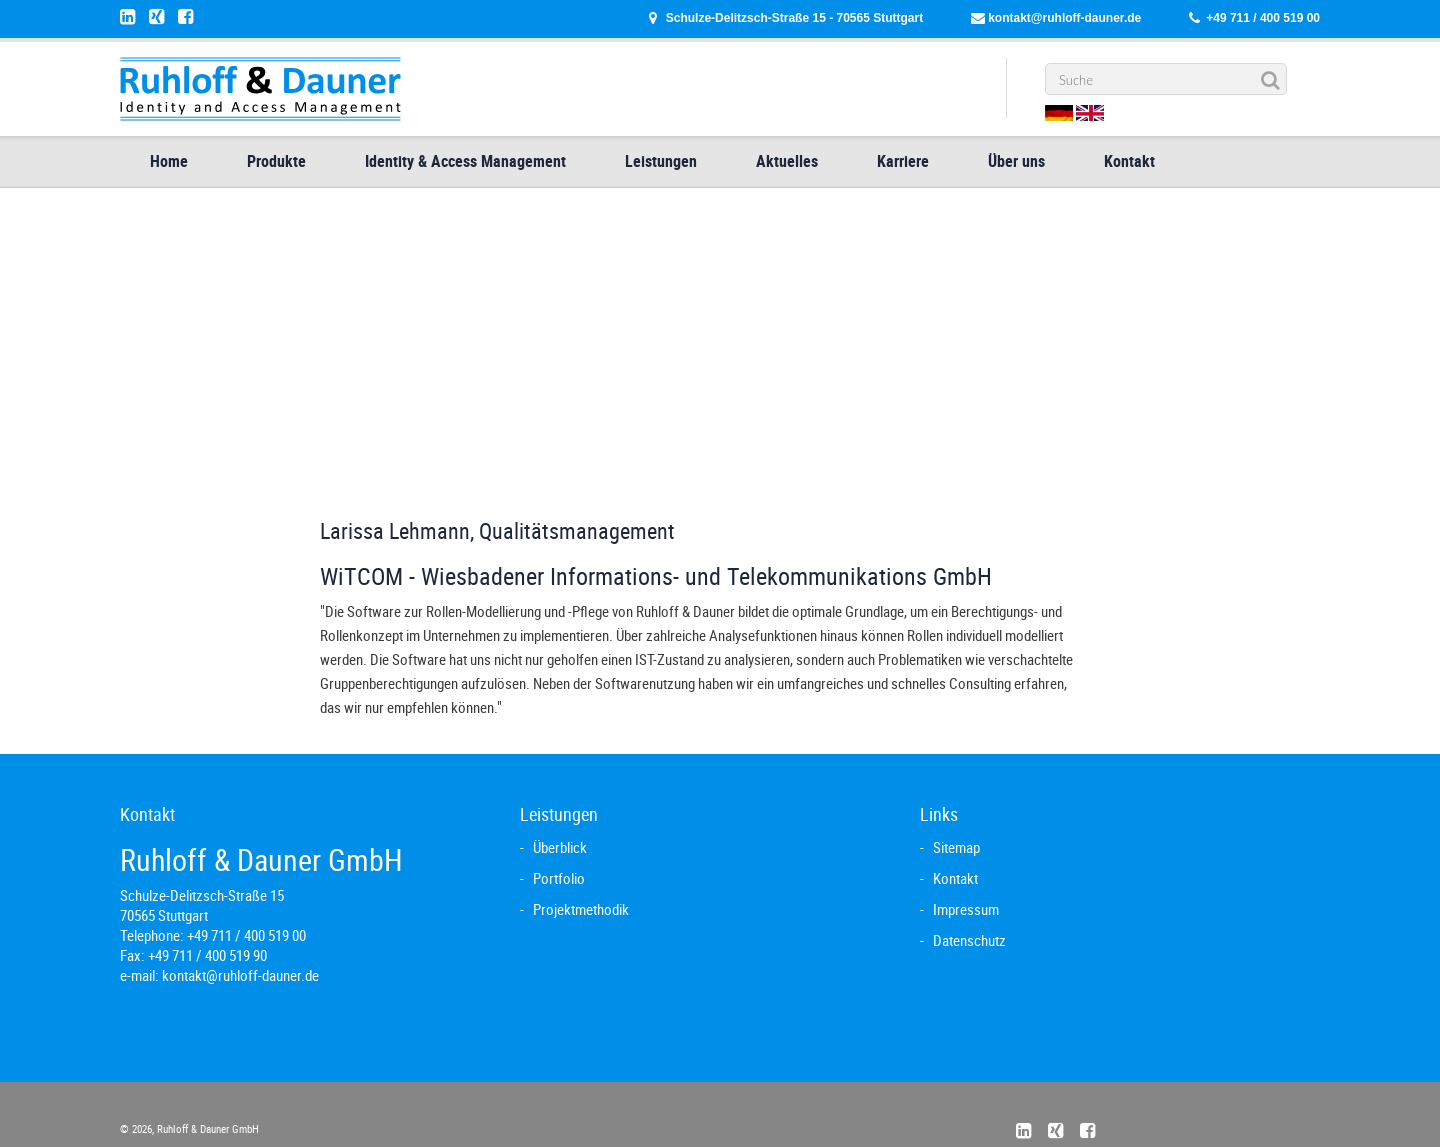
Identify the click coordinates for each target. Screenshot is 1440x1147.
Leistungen (661, 161)
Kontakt (1129, 161)
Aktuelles (787, 161)
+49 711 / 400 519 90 (207, 955)
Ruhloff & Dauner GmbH (206, 1128)
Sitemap (956, 847)
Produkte (276, 161)
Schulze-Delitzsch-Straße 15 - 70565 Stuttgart (794, 18)
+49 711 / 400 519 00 (1263, 18)
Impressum (966, 909)
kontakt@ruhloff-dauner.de (1064, 18)
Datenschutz (969, 940)
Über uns (1016, 161)
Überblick (560, 847)
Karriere (903, 161)
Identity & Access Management (465, 161)
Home (169, 161)
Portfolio (559, 878)
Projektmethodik (581, 909)
